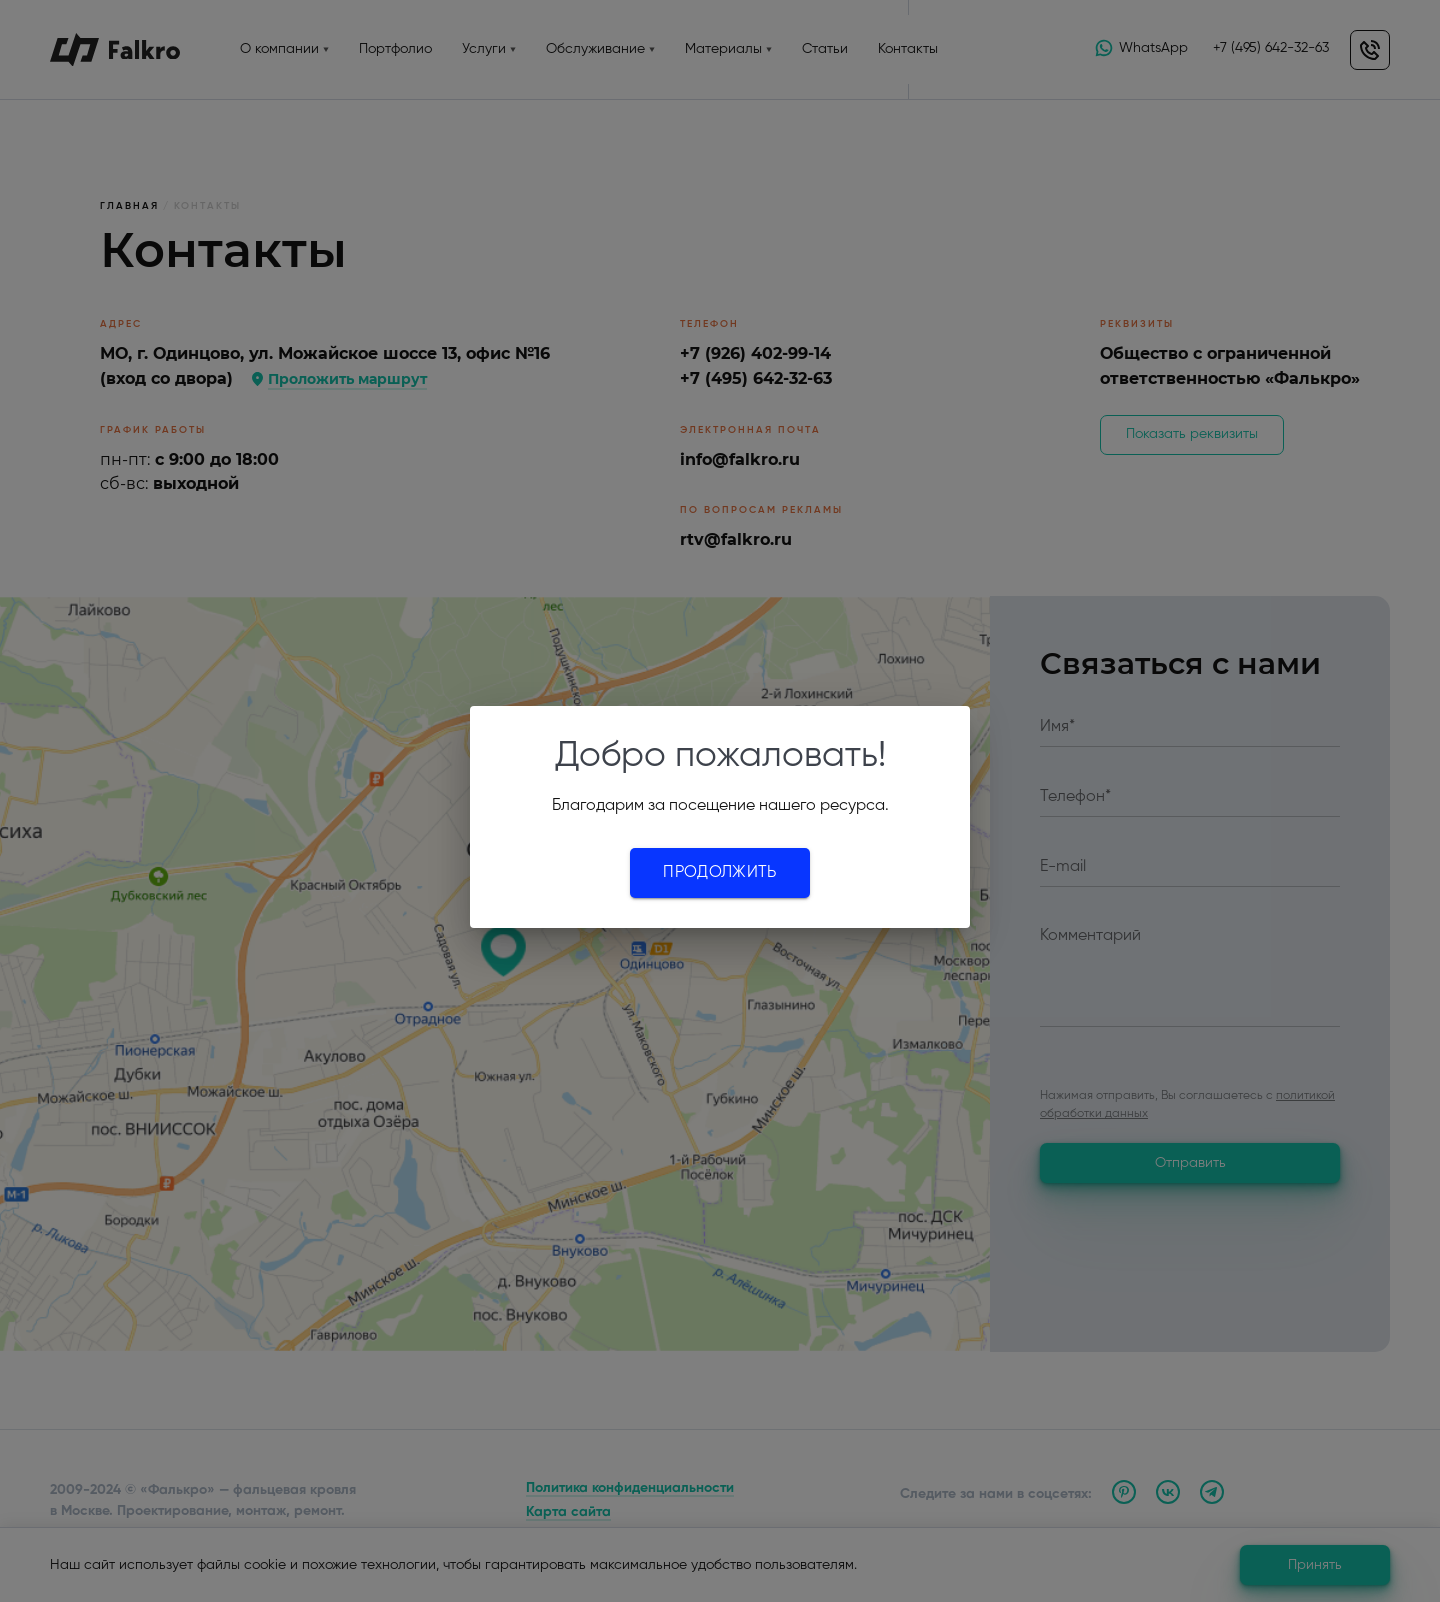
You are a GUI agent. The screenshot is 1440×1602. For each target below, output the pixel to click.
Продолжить (719, 873)
